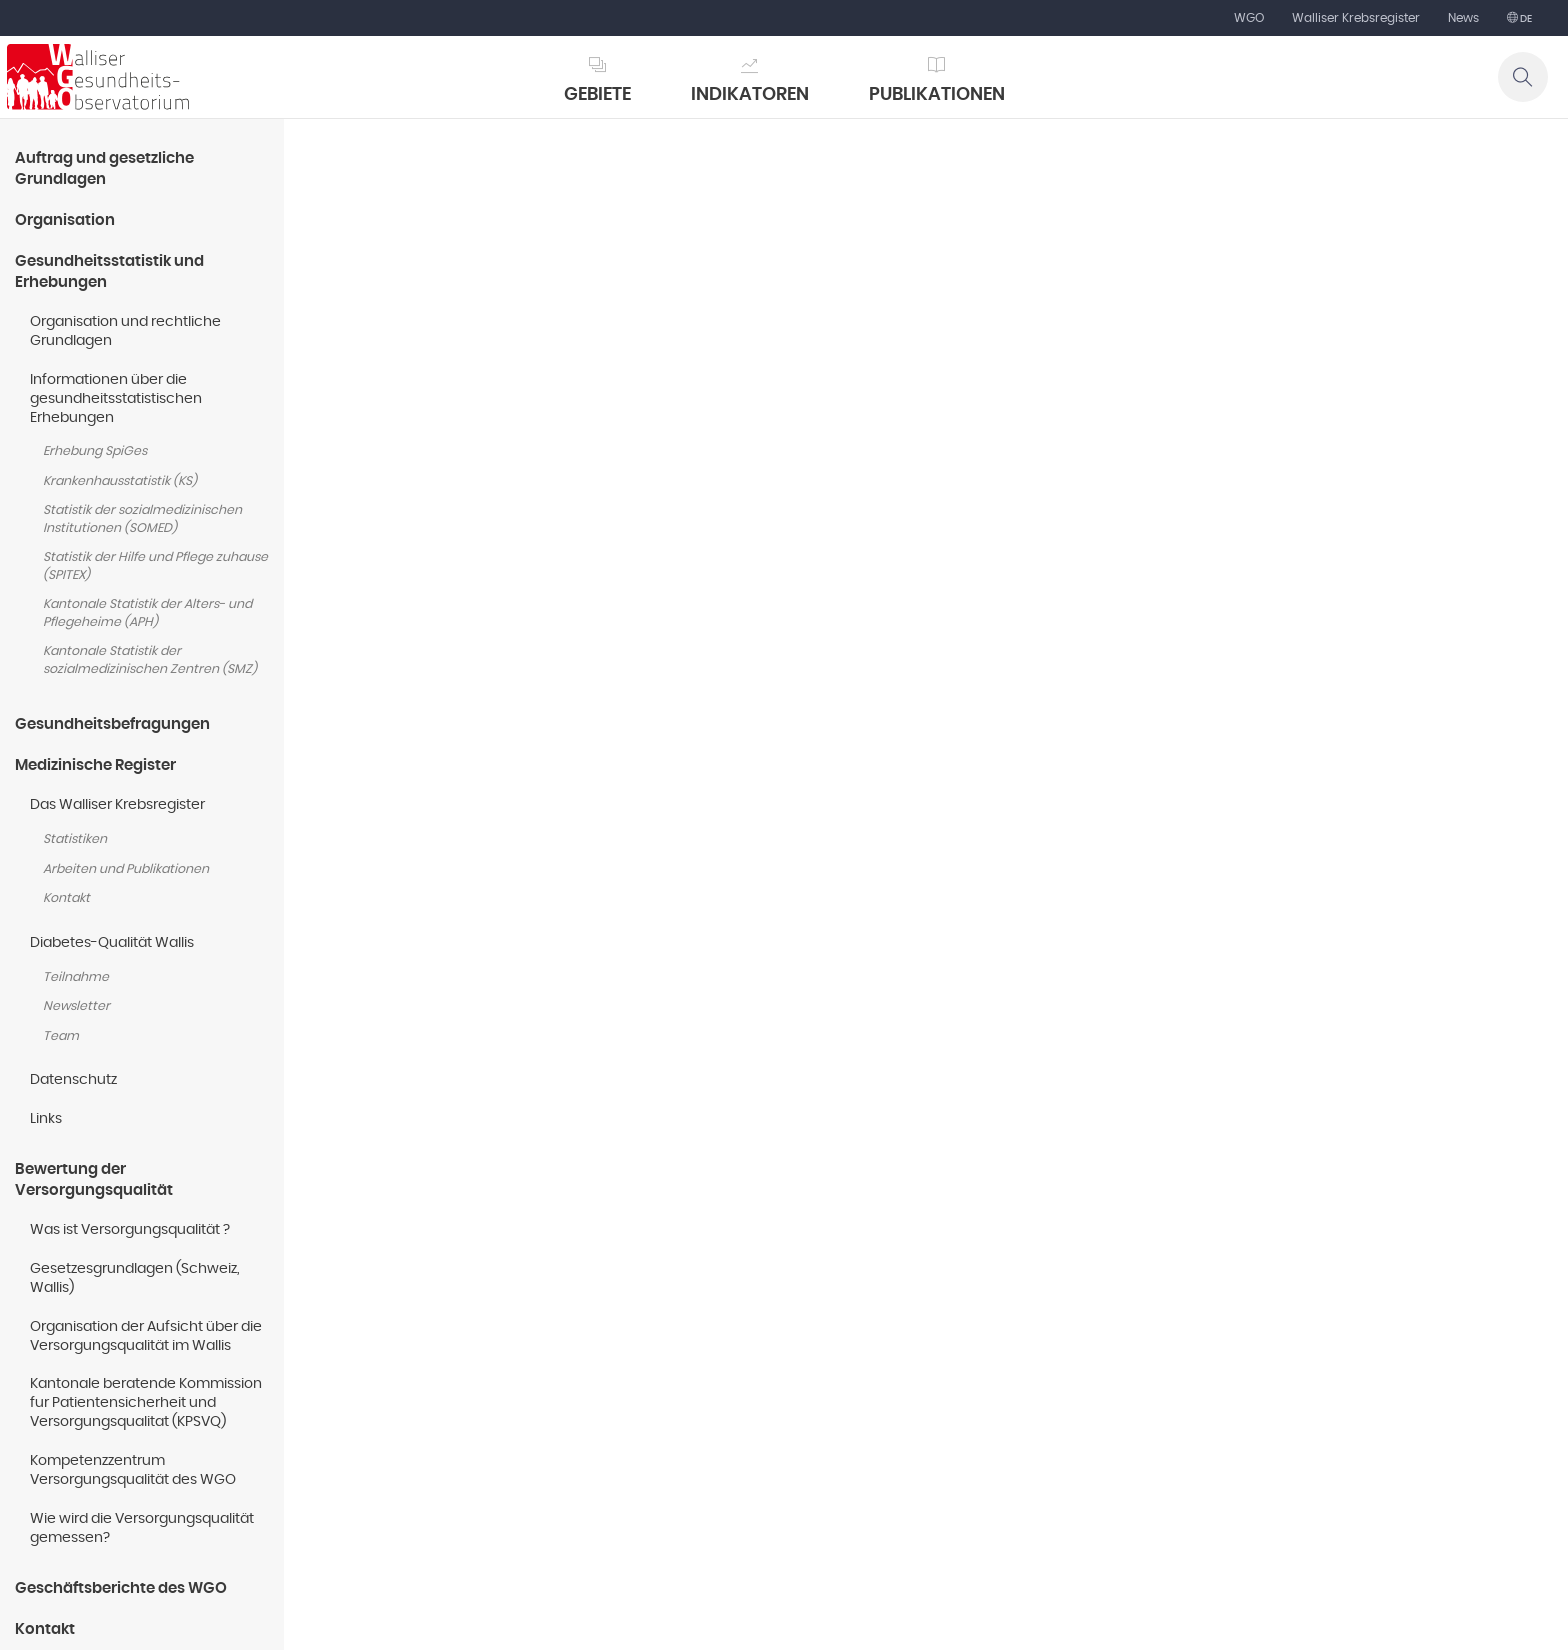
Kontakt (66, 898)
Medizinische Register (95, 765)
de (1525, 19)
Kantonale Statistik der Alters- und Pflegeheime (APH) (147, 613)
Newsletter (76, 1006)
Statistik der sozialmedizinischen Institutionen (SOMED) (142, 519)
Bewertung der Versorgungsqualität (94, 1180)
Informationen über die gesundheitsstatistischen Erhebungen (116, 399)
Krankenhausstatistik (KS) (120, 481)
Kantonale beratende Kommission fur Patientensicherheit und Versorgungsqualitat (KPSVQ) (146, 1403)
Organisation (65, 220)
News (1463, 18)
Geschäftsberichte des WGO (121, 1588)
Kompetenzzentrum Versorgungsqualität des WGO (133, 1470)
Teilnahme (76, 977)
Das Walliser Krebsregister (117, 805)
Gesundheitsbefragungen (112, 724)
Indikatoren (750, 95)
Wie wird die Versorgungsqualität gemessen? (142, 1528)
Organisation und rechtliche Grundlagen (125, 331)
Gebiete (597, 95)
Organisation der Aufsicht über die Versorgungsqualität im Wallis (146, 1336)
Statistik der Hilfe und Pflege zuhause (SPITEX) (155, 566)
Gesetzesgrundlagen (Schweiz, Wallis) (134, 1278)
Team (61, 1036)
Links (46, 1119)
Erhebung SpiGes (95, 451)
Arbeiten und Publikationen (126, 869)
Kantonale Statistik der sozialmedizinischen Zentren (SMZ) (150, 660)
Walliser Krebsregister (1356, 18)
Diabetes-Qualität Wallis (112, 943)
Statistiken (75, 839)
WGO (1249, 18)
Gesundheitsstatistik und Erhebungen (109, 272)
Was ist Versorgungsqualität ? (130, 1230)
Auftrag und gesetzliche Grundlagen (104, 169)
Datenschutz (73, 1080)
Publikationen (937, 95)
